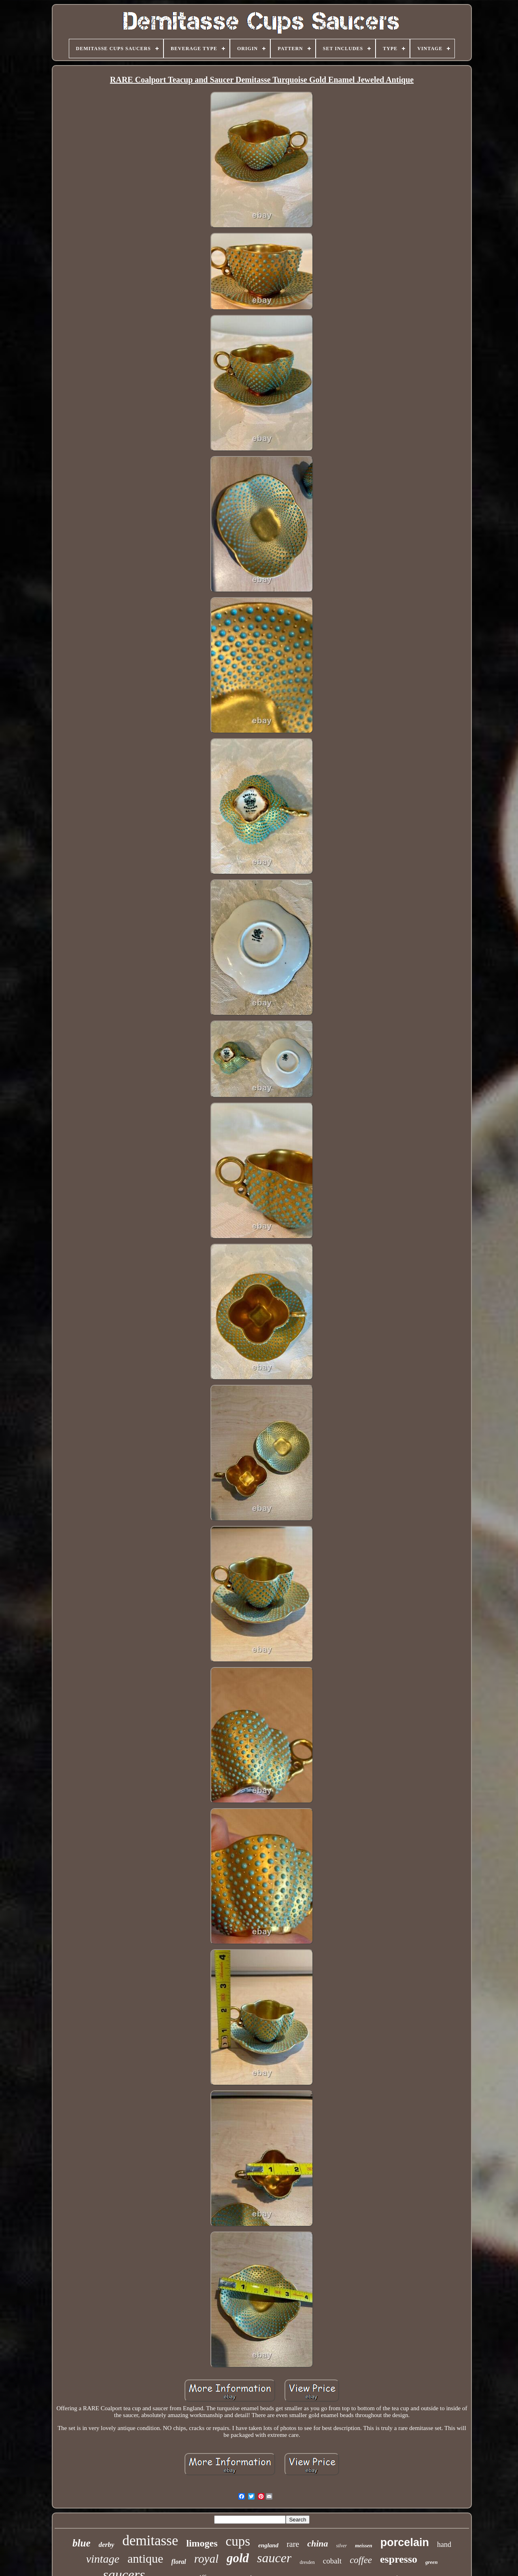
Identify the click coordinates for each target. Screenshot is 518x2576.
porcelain (404, 2542)
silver (341, 2546)
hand (444, 2544)
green (431, 2562)
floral (178, 2561)
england (268, 2545)
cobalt (332, 2561)
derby (107, 2545)
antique (145, 2558)
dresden (306, 2562)
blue (81, 2543)
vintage (102, 2559)
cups (238, 2541)
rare (293, 2544)
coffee (361, 2560)
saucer (274, 2558)
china (317, 2543)
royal (206, 2558)
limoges (201, 2543)
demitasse (150, 2541)
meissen (363, 2545)
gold (238, 2558)
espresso (398, 2559)
